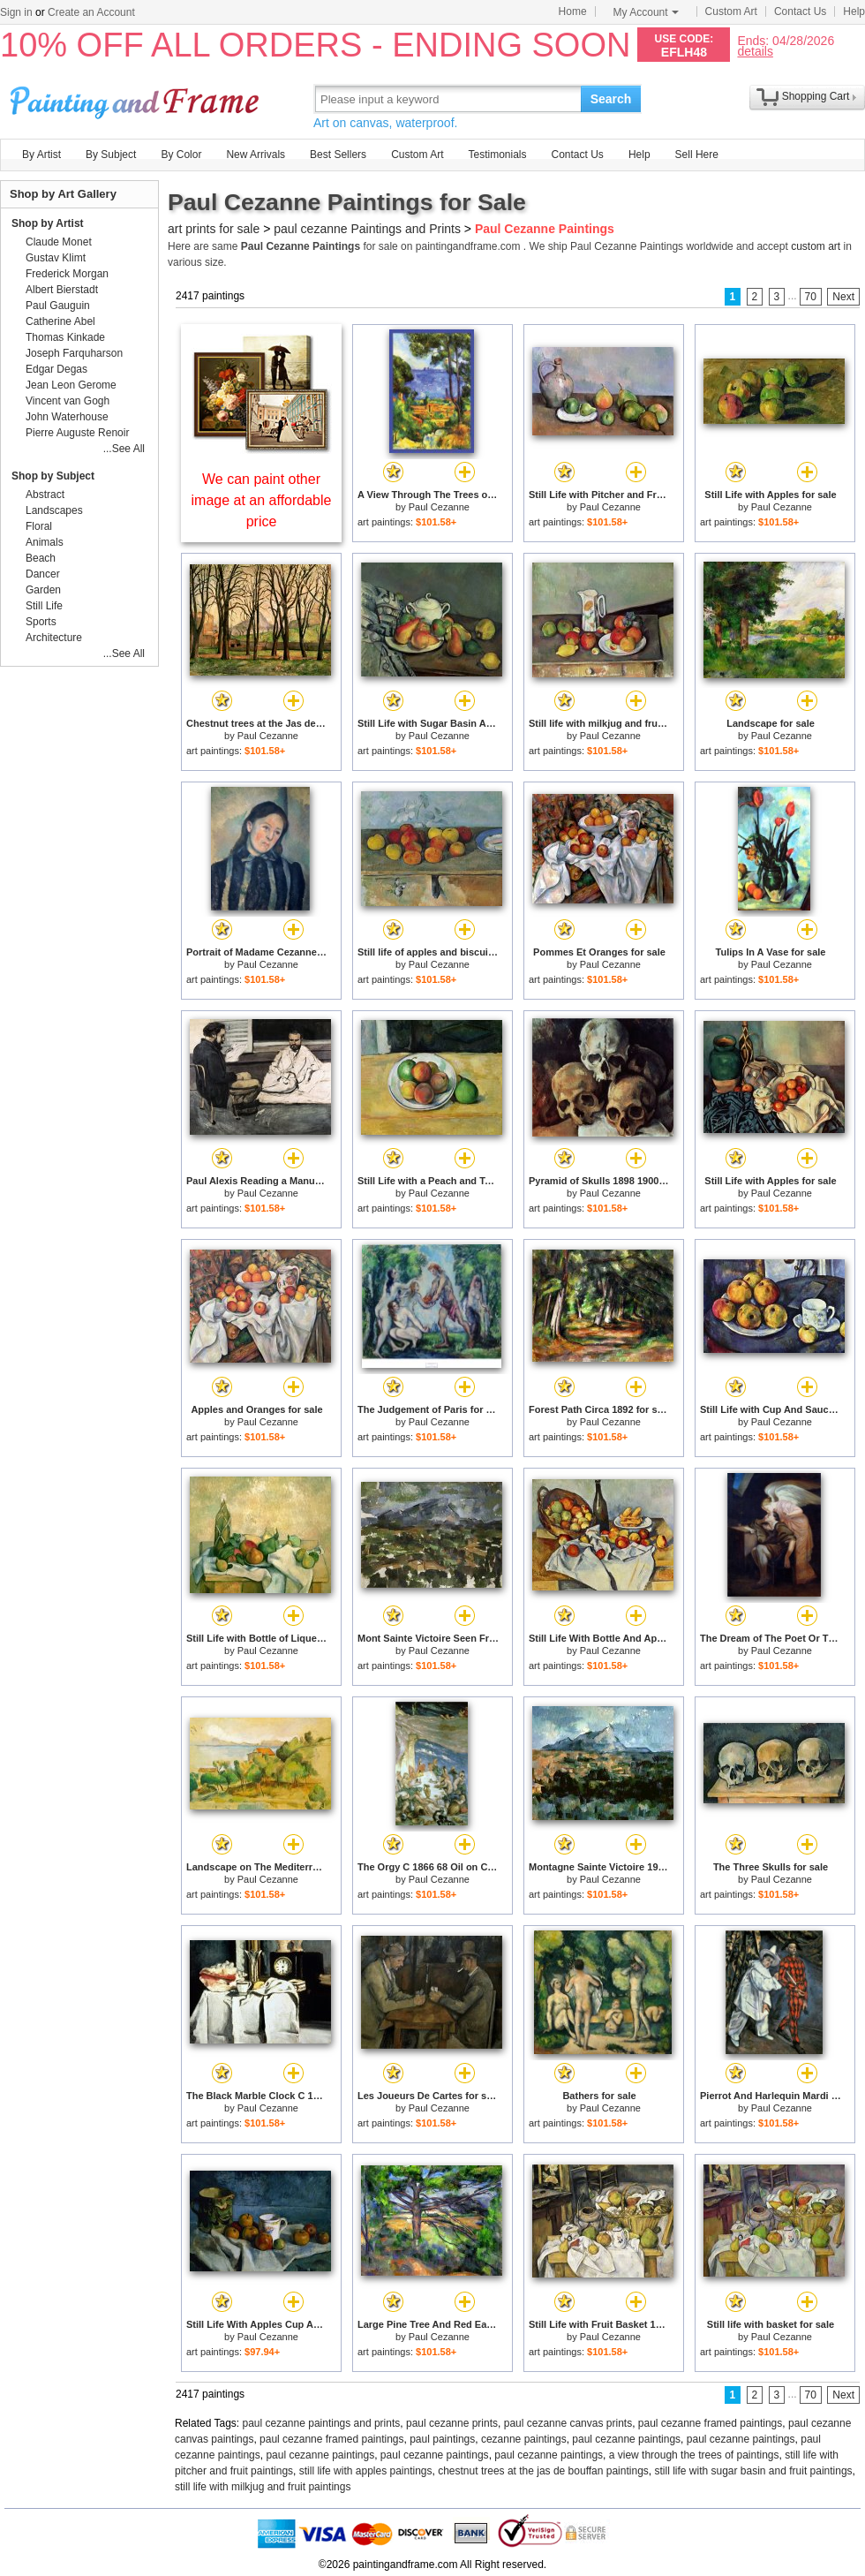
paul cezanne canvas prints (568, 2423)
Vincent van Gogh (67, 401)
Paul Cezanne (439, 507)
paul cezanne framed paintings (710, 2423)
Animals (45, 542)
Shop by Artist (47, 223)
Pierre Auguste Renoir (77, 433)
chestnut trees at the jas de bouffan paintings (543, 2471)
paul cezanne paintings (626, 2439)
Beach (41, 558)
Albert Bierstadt (62, 289)
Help (854, 11)
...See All (124, 448)
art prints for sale (214, 229)
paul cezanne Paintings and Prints (367, 229)
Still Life (44, 606)
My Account (646, 12)
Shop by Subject (52, 476)
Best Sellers (338, 154)
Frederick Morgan (67, 274)
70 (810, 297)
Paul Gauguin (58, 305)
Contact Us (800, 11)
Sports (41, 622)
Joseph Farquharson (74, 353)
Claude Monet (59, 242)
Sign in (16, 12)
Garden (43, 590)
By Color (181, 154)
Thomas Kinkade (65, 337)
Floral (39, 526)
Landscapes (54, 510)
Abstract (45, 494)
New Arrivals (255, 154)
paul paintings (442, 2439)
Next (843, 297)
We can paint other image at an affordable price (262, 500)
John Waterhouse (67, 417)
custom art (815, 246)
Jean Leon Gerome (71, 385)
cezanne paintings (524, 2439)
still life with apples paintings (365, 2471)
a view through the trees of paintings (694, 2455)
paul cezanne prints (452, 2423)
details (754, 51)
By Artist (41, 154)
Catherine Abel (60, 321)
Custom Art (731, 11)
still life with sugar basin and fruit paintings (753, 2471)
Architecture (54, 637)
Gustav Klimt (56, 258)
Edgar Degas (56, 369)
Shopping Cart (816, 96)
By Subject (111, 154)
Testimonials (497, 154)
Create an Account (91, 12)
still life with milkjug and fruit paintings (262, 2487)
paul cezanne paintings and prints (322, 2423)
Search (611, 99)
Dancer (43, 574)
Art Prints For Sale (136, 98)
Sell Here (696, 154)
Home (573, 11)
